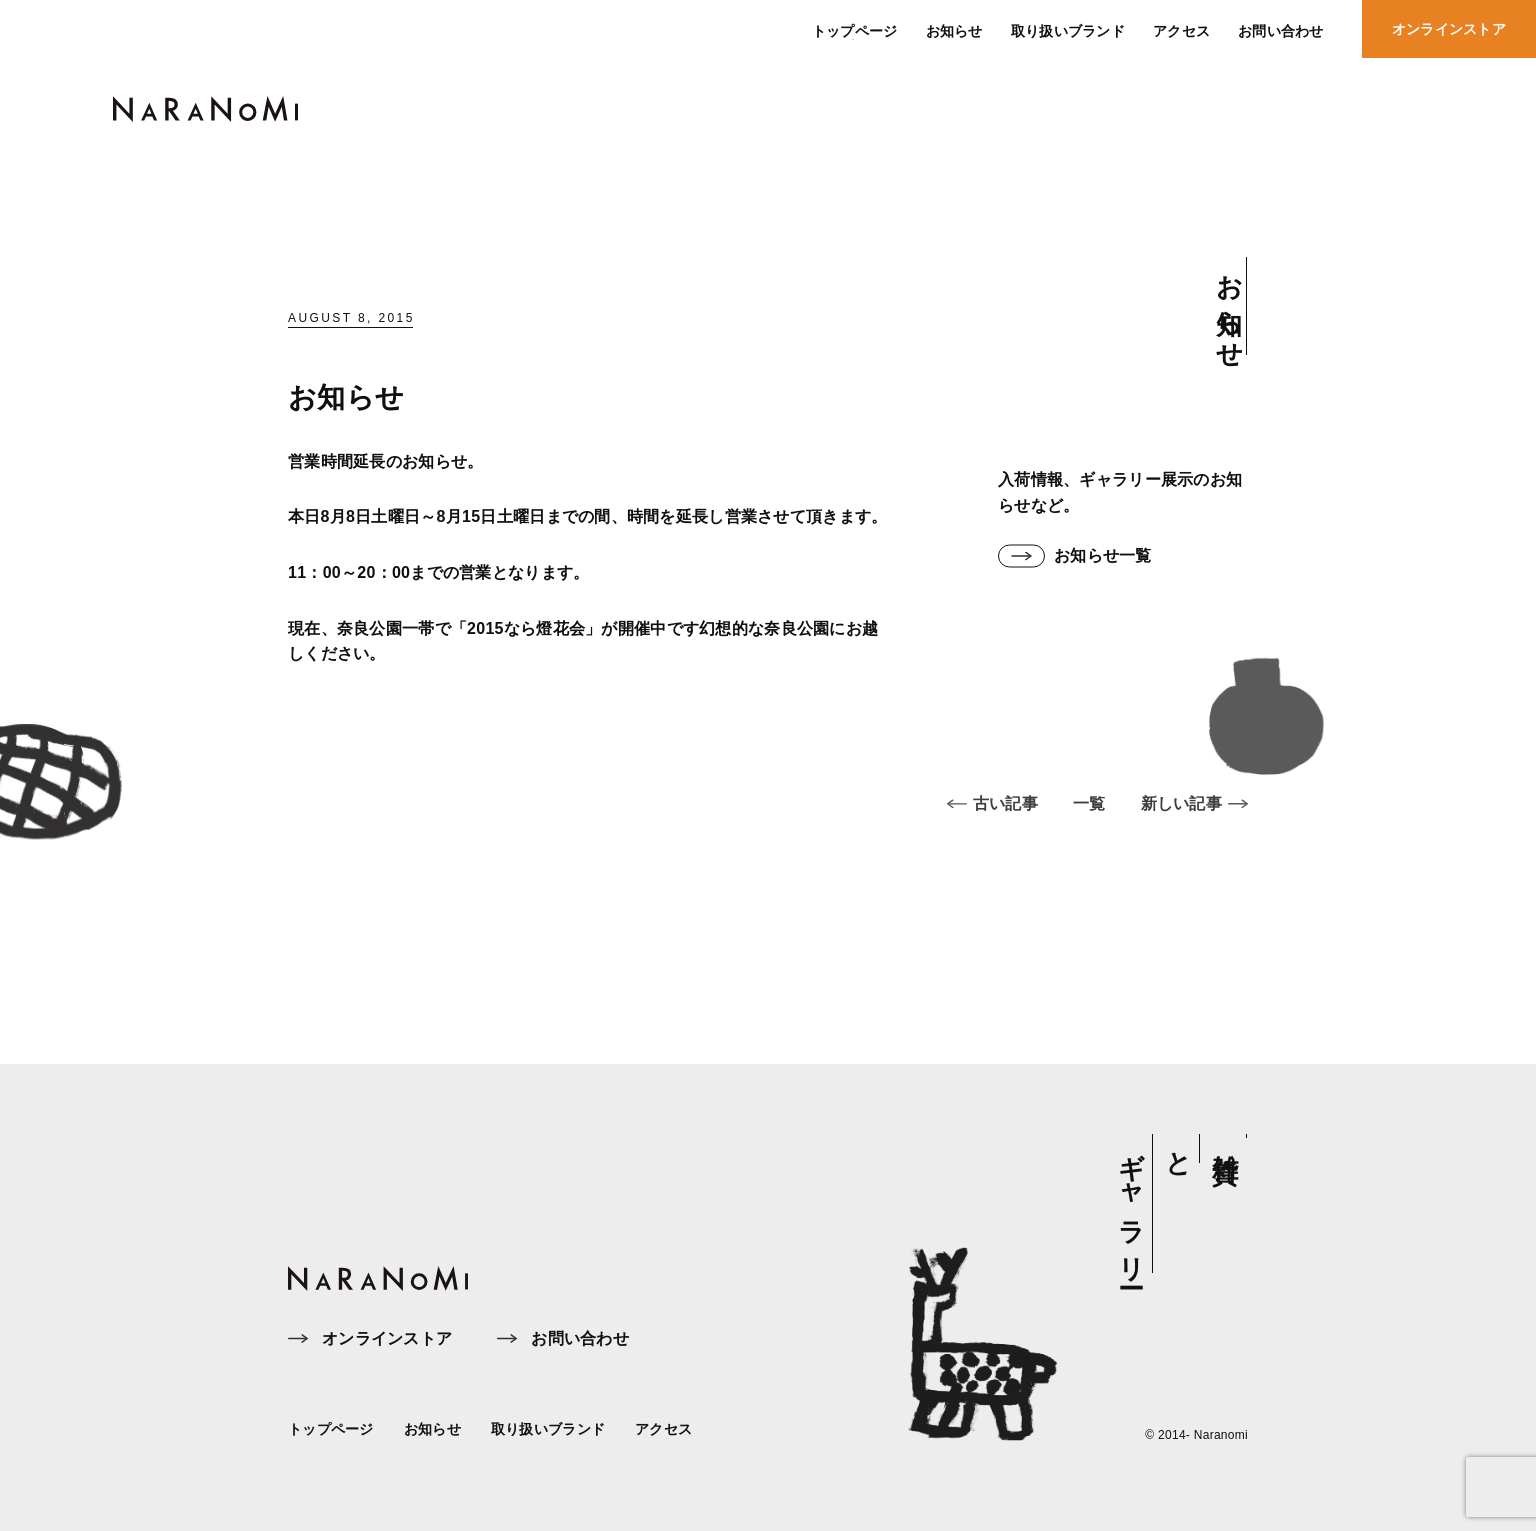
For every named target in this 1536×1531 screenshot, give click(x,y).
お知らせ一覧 (1075, 556)
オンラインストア (370, 1339)
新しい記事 (1194, 818)
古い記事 (992, 818)
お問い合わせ (563, 1339)
